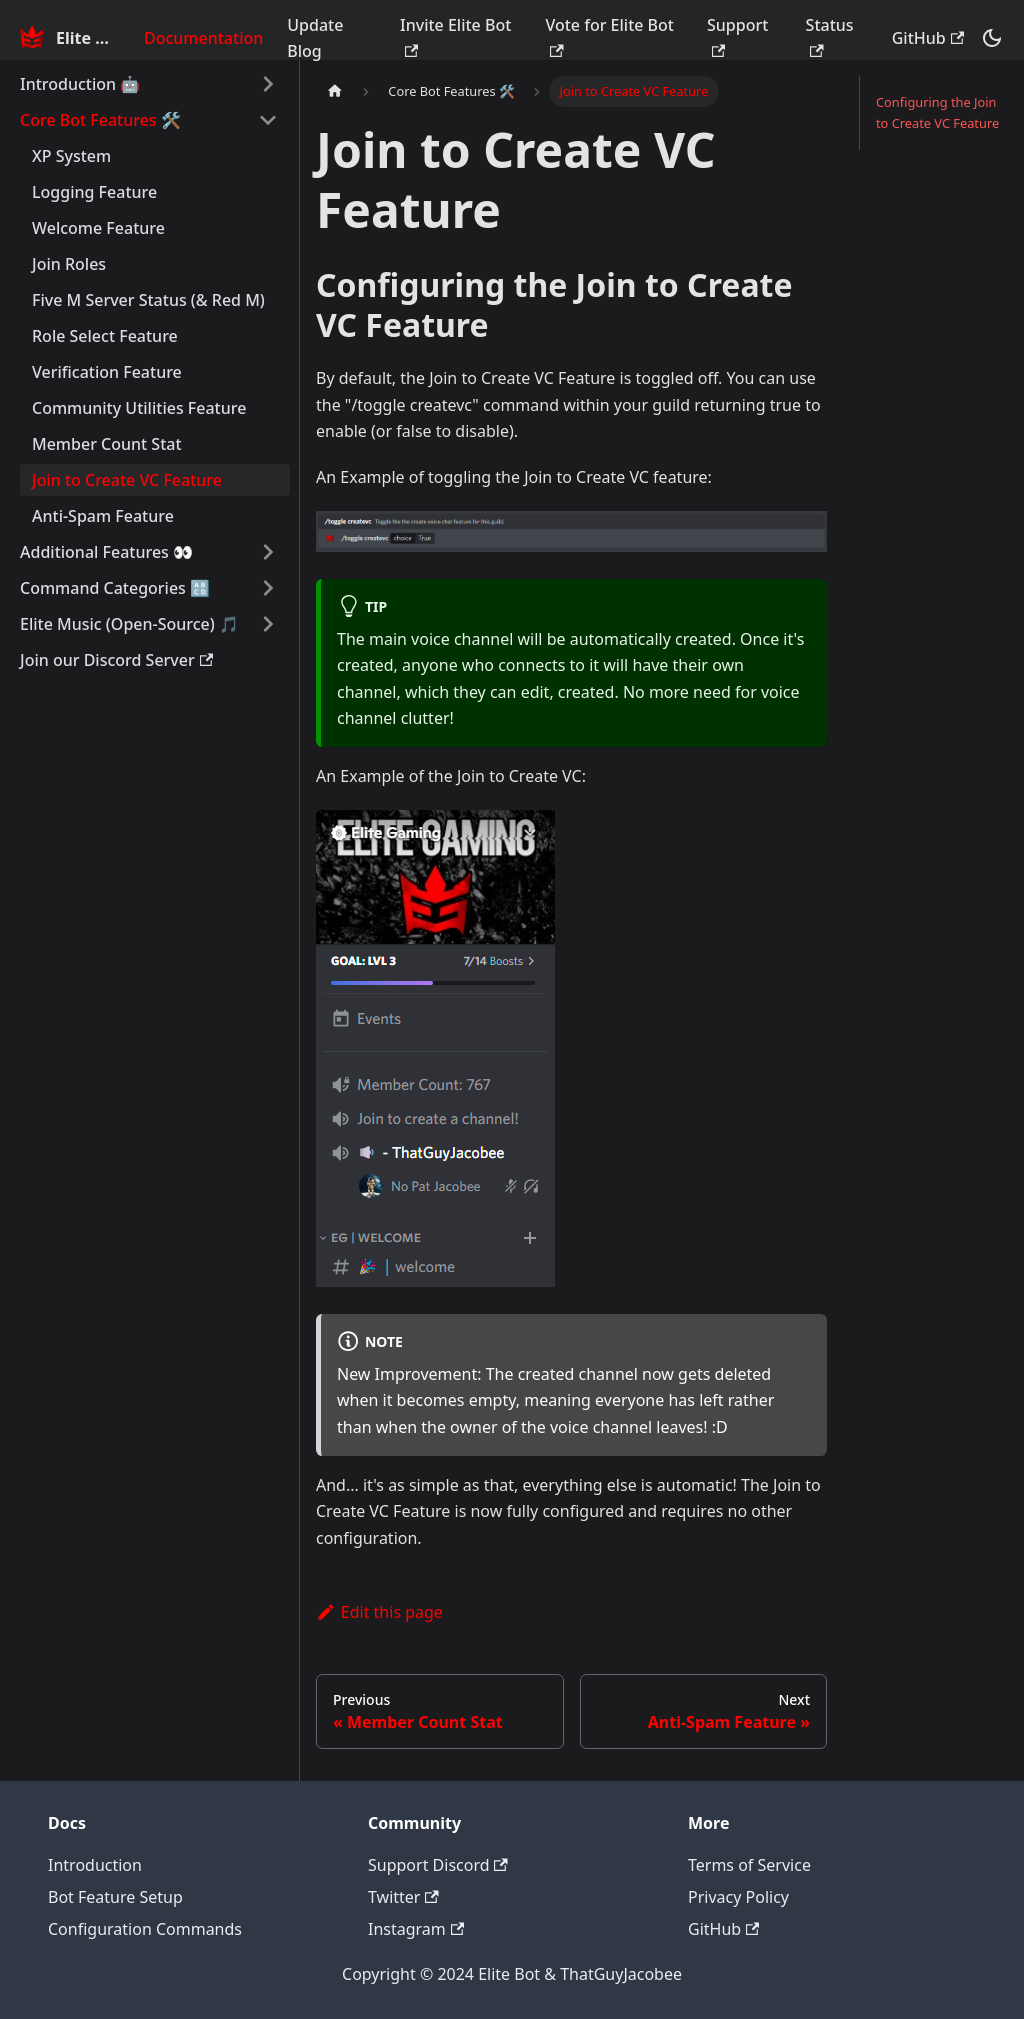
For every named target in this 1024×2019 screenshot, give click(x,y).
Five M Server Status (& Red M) (148, 300)
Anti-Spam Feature (103, 516)
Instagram (416, 1929)
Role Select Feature (105, 336)
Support (737, 35)
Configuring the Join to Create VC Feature (937, 112)
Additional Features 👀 (106, 552)
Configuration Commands (145, 1929)
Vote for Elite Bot (609, 35)
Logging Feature (94, 192)
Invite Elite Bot (455, 35)
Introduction (95, 1865)
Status (830, 35)
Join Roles (69, 264)
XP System (71, 156)
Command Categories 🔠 (115, 588)
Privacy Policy (738, 1897)
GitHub (928, 38)
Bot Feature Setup (115, 1897)
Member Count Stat (107, 444)
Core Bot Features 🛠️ (100, 120)
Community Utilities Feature (139, 408)
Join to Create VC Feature (127, 480)
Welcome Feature (98, 228)
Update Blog (315, 38)
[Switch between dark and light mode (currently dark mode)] (992, 38)
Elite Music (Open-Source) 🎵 (129, 624)
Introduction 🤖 (80, 84)
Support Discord (438, 1865)
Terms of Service (749, 1865)
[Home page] (335, 91)
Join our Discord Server (116, 660)
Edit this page (379, 1612)
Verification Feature (107, 372)
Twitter (403, 1897)
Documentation (203, 38)
